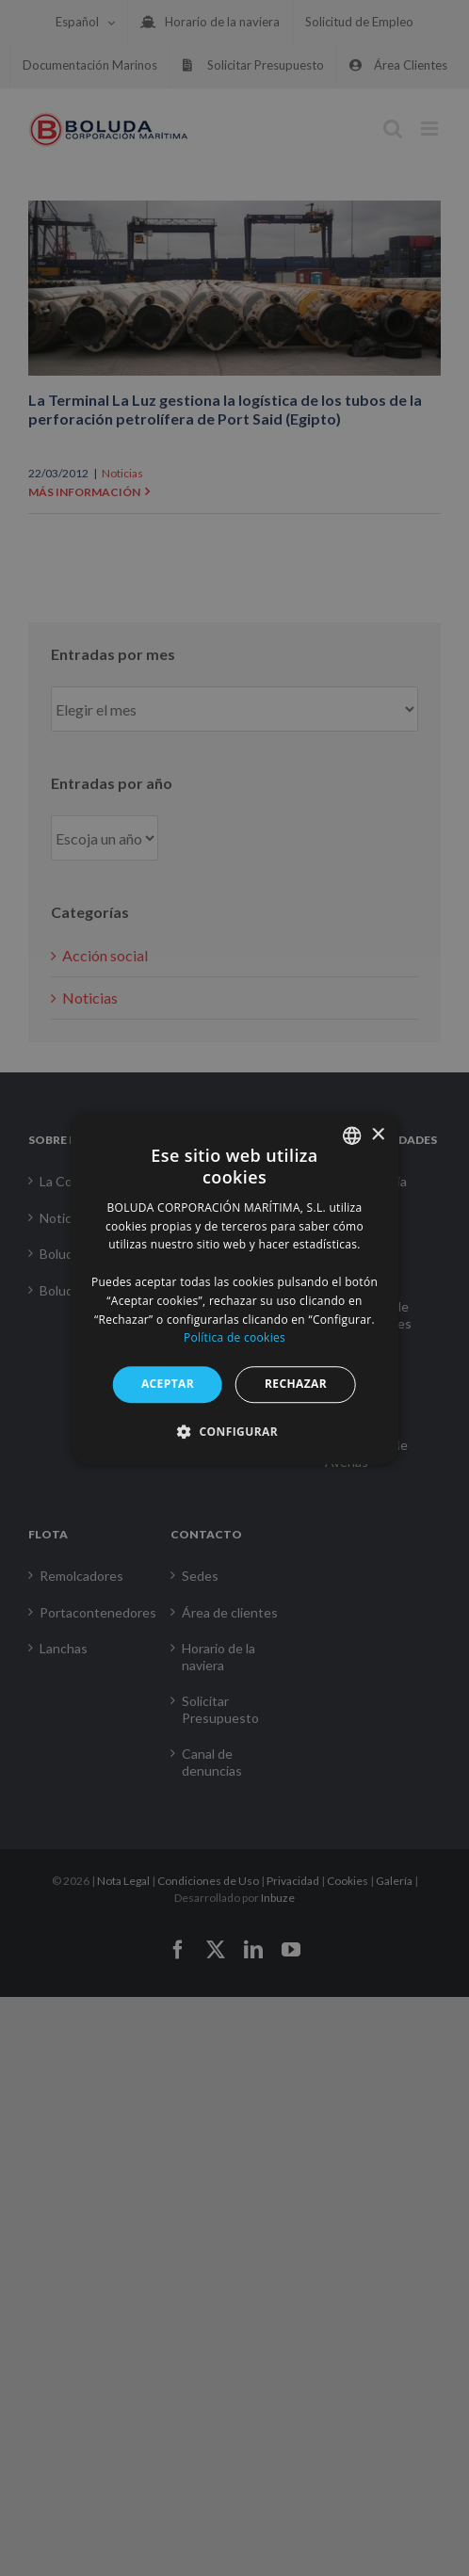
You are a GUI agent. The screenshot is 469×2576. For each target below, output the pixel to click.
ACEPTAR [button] (167, 1384)
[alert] (234, 1288)
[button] (234, 1431)
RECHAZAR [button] (296, 1384)
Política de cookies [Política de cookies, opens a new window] (234, 1338)
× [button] (377, 1135)
